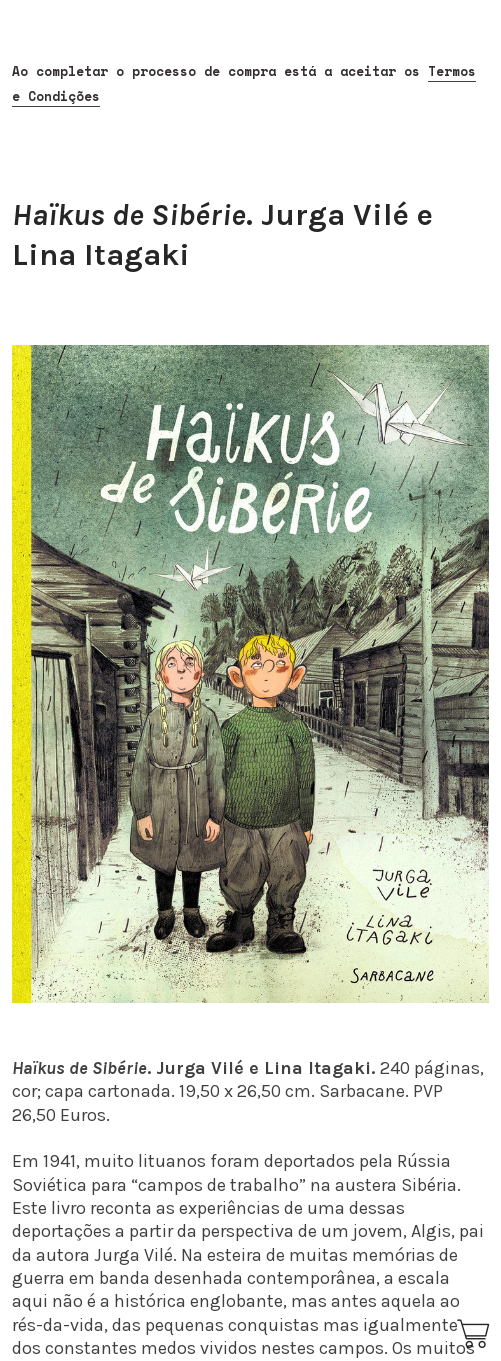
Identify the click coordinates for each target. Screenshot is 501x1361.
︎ (475, 1334)
